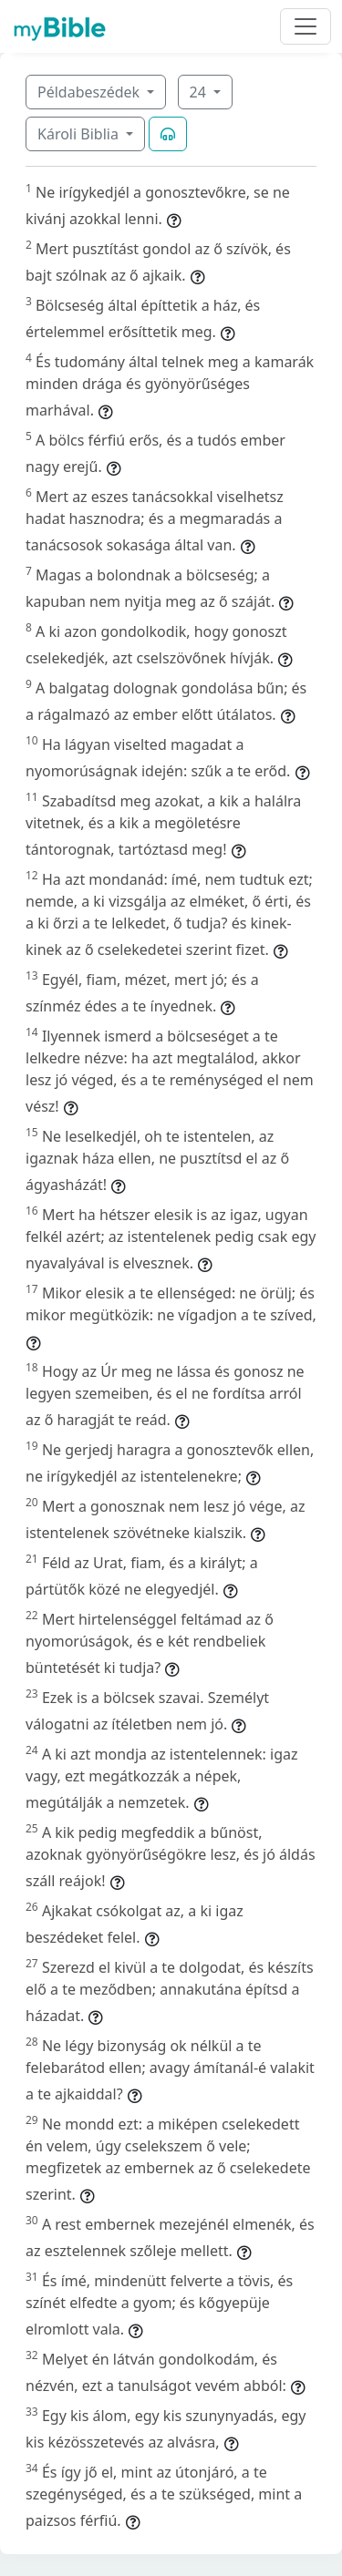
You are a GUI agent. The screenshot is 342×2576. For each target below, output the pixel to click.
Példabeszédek (90, 92)
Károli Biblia (79, 134)
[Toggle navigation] (305, 26)
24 (200, 92)
